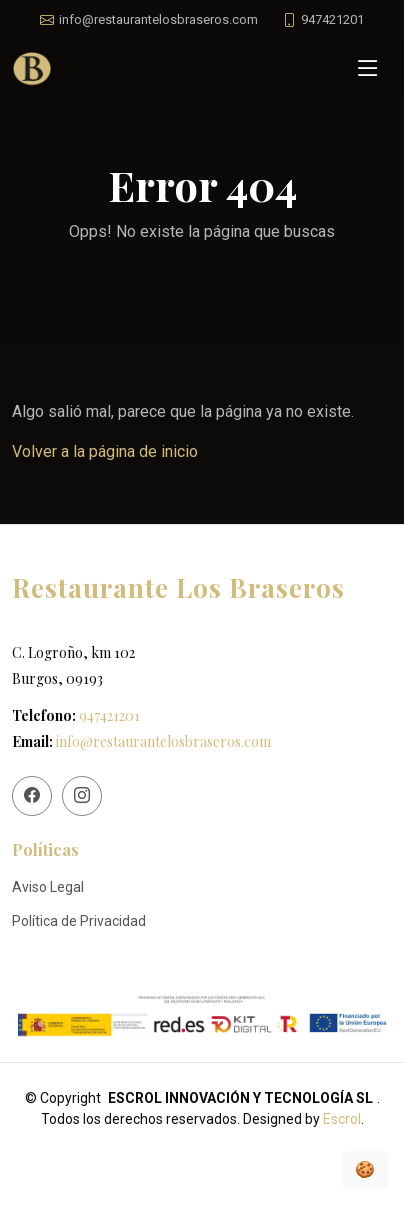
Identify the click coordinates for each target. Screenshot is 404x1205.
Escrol (342, 1119)
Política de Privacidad (79, 921)
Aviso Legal (48, 887)
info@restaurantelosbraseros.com (163, 741)
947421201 (109, 715)
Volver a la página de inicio (105, 451)
